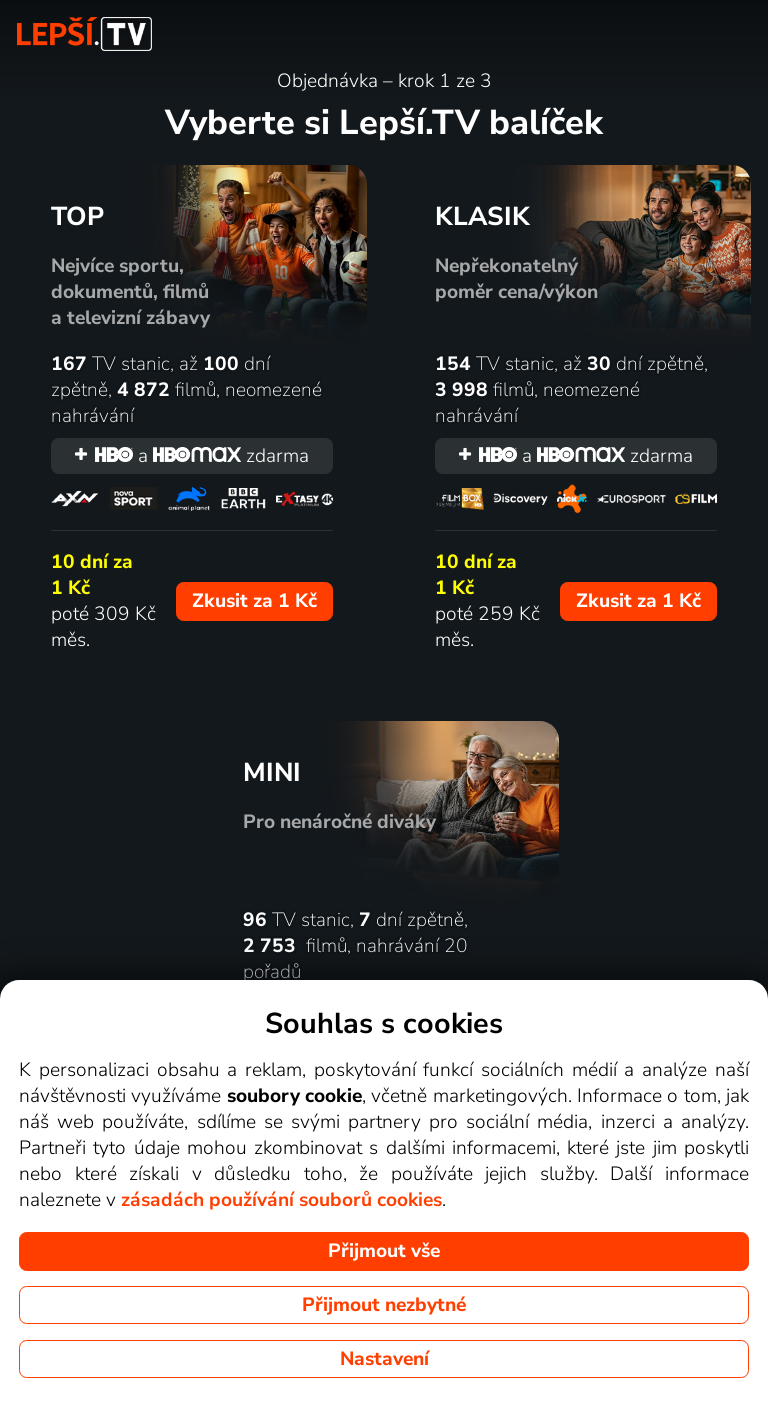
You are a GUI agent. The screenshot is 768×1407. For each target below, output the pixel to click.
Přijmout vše (384, 1251)
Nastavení (384, 1359)
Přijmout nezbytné (384, 1305)
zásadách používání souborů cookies (281, 1200)
